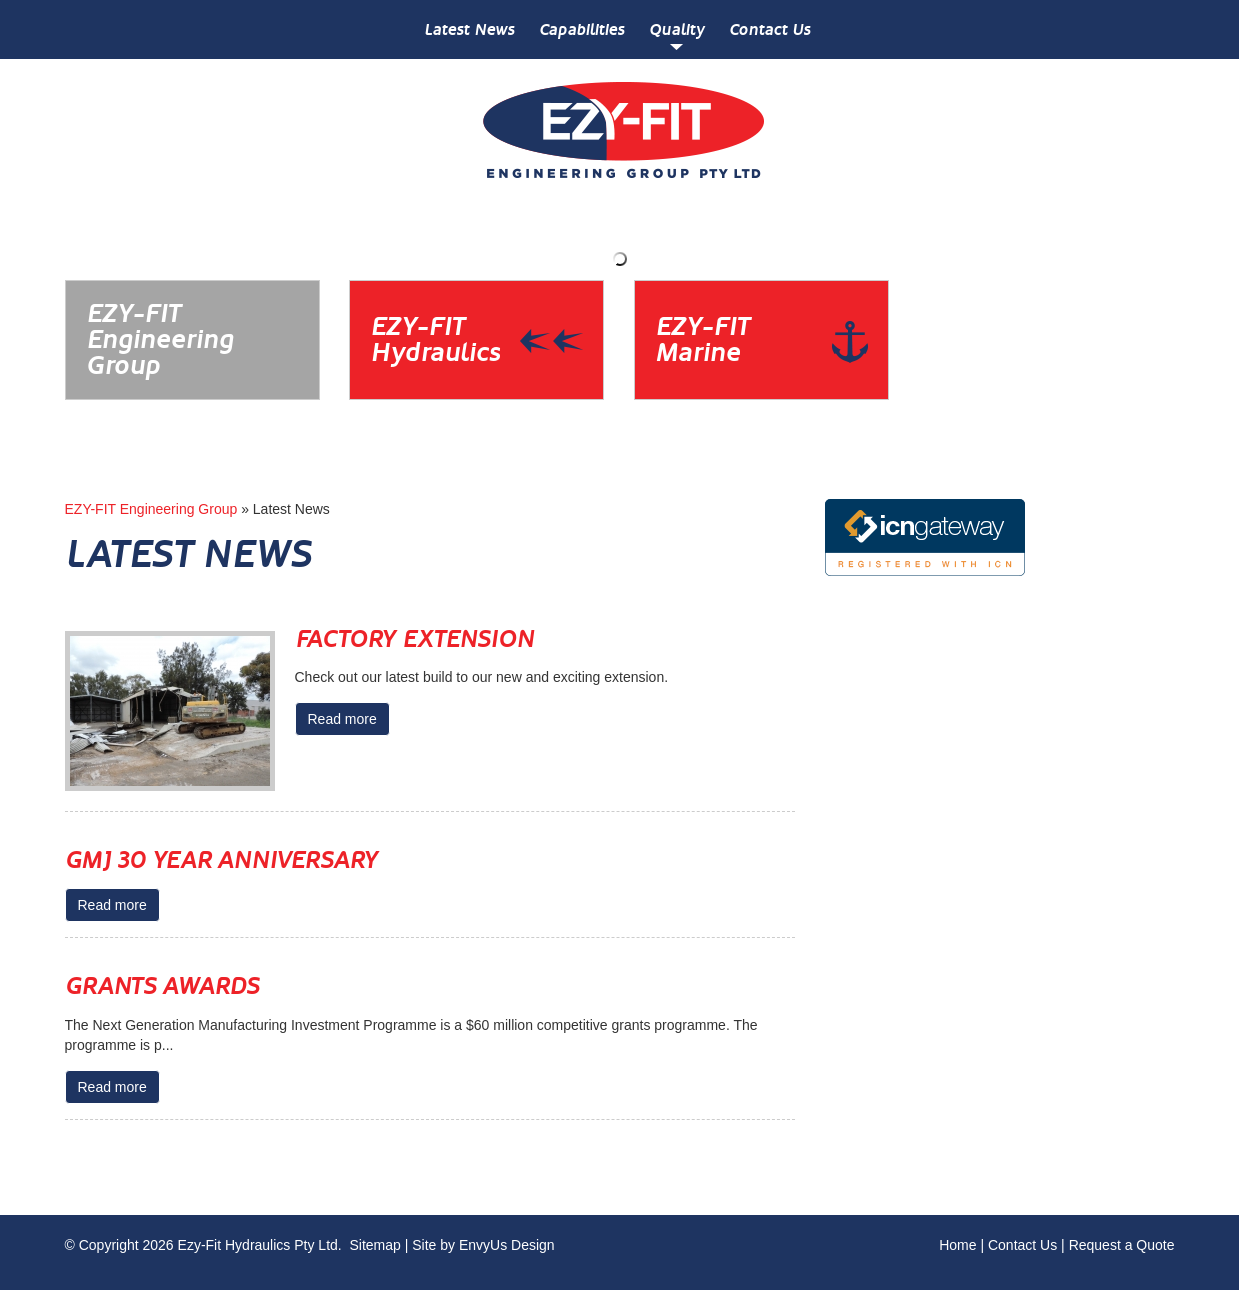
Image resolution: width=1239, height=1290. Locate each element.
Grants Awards (162, 986)
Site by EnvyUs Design (483, 1245)
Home (957, 1245)
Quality (676, 29)
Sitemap (374, 1245)
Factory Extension (414, 639)
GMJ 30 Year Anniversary (221, 860)
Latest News (469, 29)
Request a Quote (1122, 1245)
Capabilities (581, 29)
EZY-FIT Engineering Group (151, 509)
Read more (342, 719)
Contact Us (769, 29)
